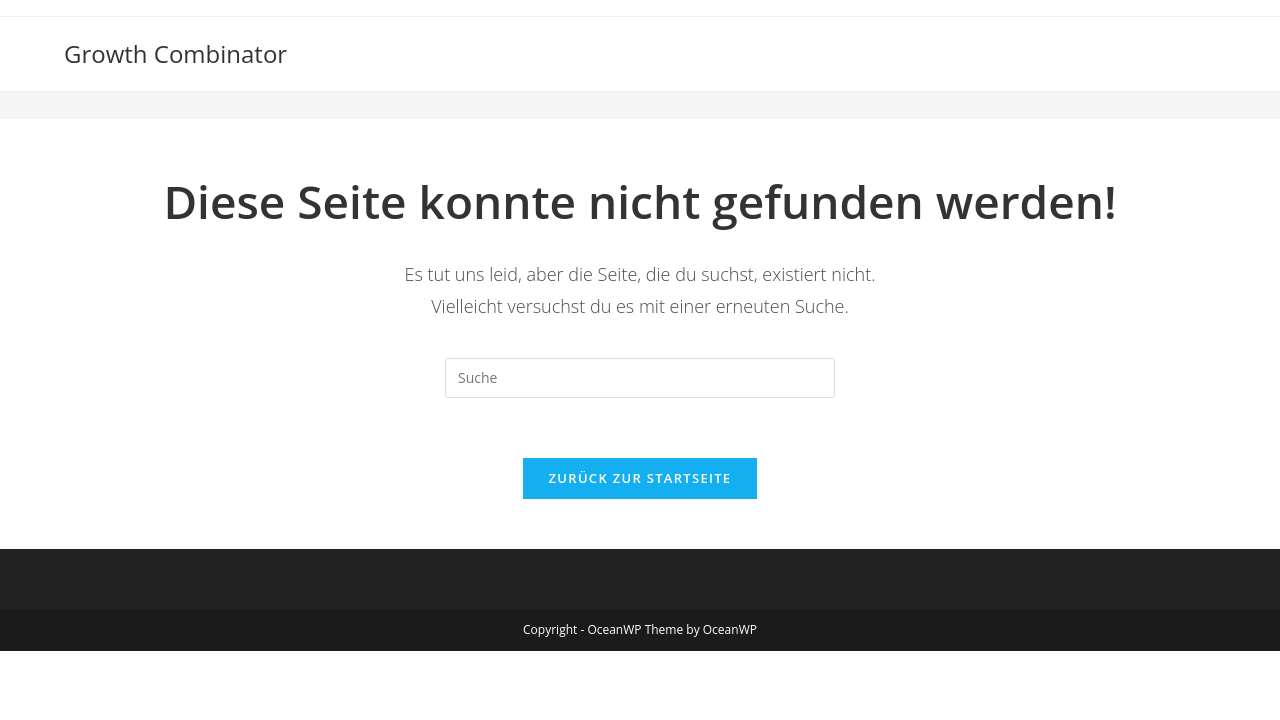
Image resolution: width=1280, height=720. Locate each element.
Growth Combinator (175, 53)
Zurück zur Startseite (640, 478)
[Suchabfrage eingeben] (640, 378)
